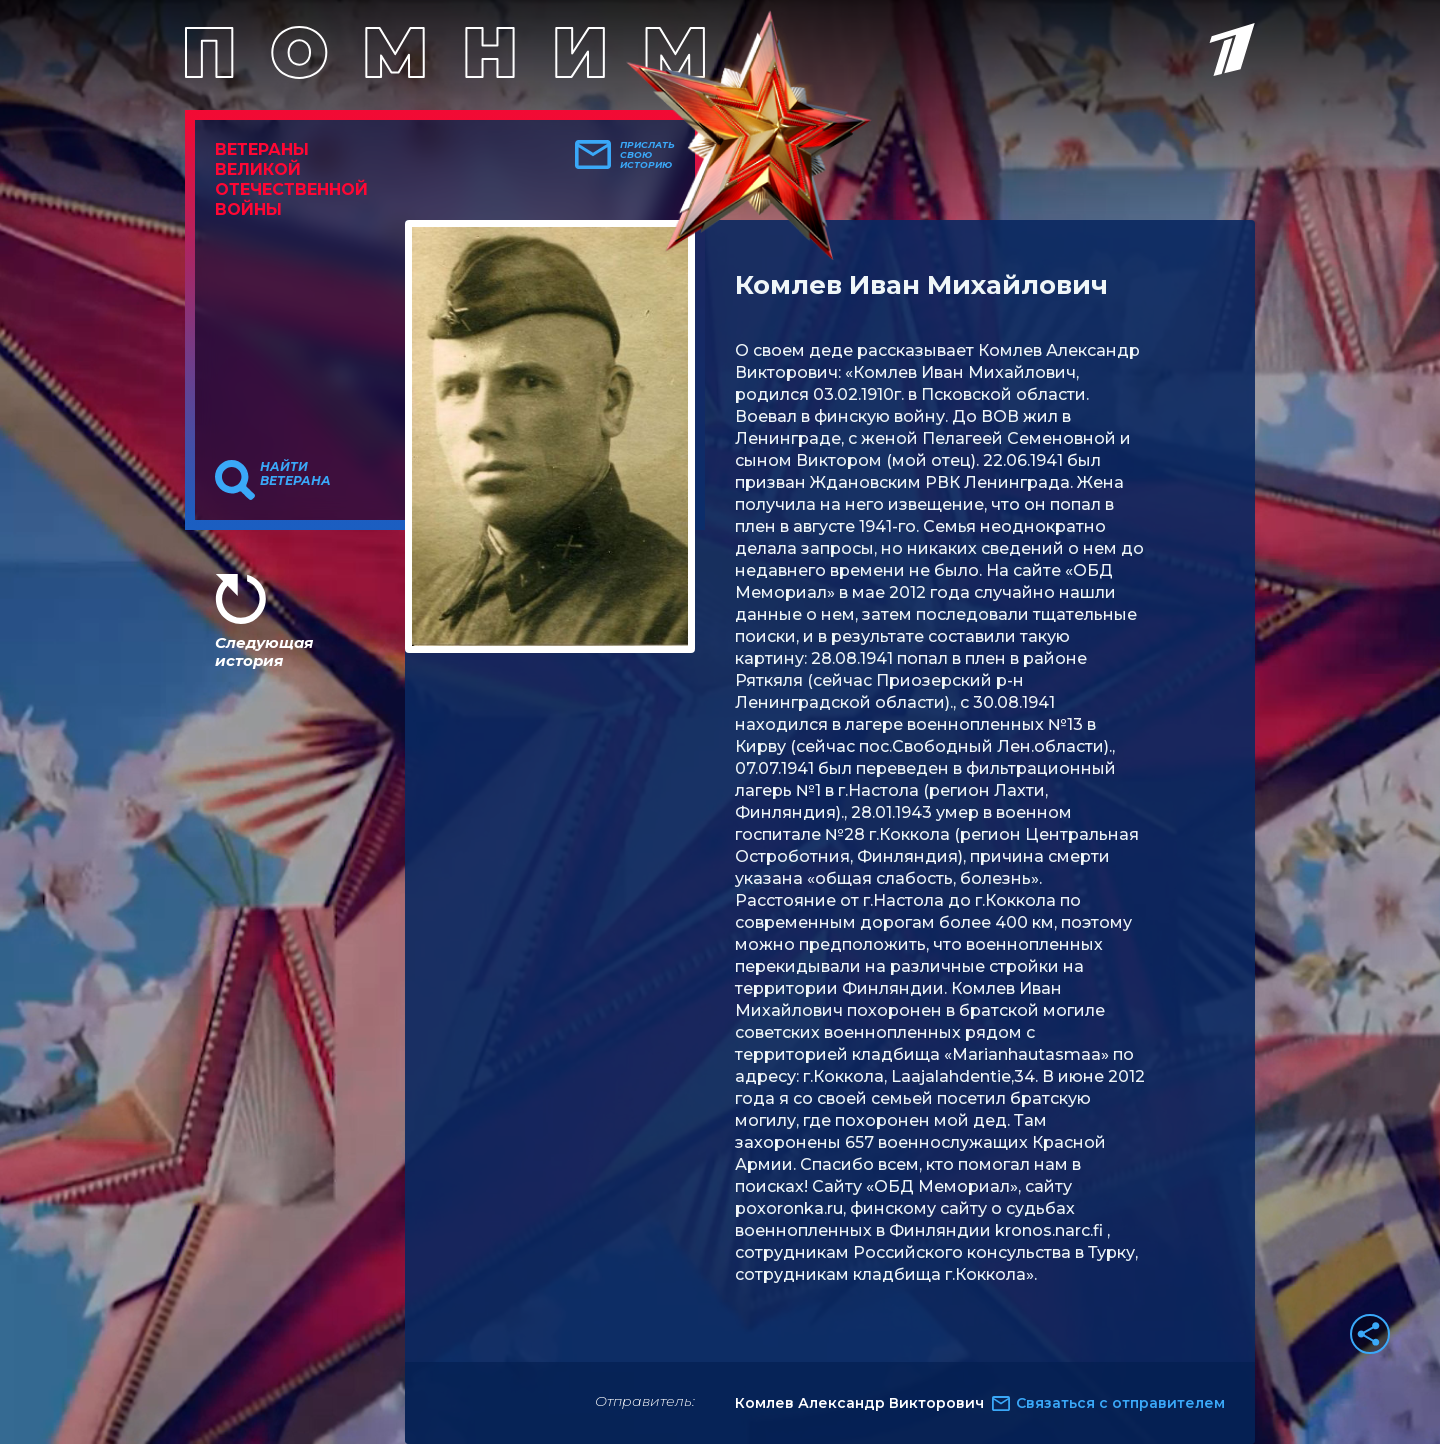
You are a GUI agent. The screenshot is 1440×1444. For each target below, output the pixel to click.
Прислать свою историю (647, 155)
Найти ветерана (295, 474)
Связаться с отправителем (1120, 1403)
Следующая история (264, 651)
